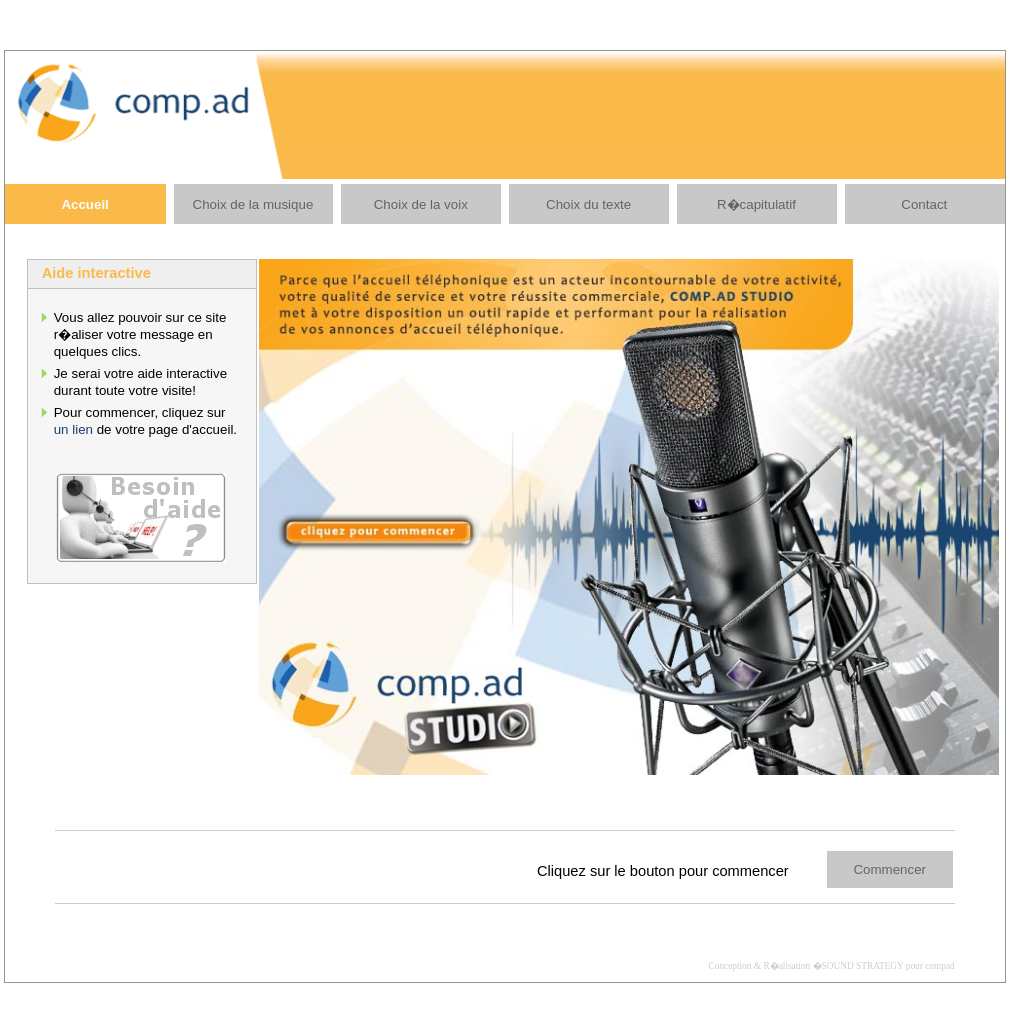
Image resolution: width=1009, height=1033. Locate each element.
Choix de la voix (421, 204)
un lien (73, 429)
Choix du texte (588, 204)
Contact (924, 204)
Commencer (889, 869)
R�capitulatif (756, 204)
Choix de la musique (253, 204)
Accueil (84, 204)
